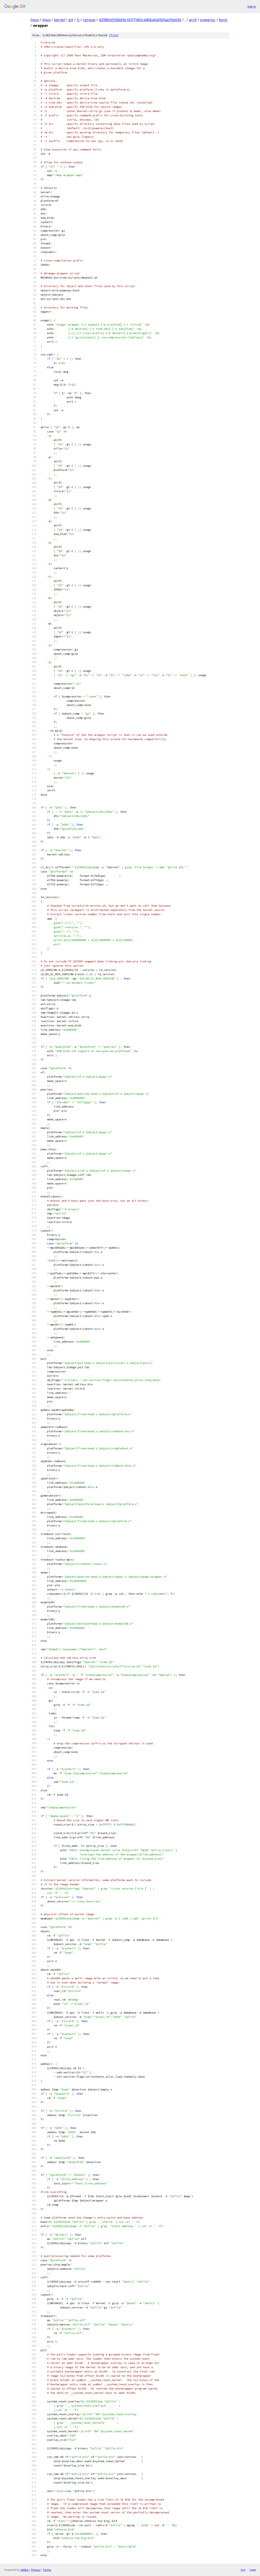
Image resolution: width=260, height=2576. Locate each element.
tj (78, 19)
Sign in (251, 6)
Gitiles (24, 2570)
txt (242, 2570)
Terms (47, 2570)
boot (223, 19)
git (70, 19)
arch (193, 19)
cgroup (89, 19)
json (252, 2570)
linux (34, 19)
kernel (59, 19)
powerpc (208, 19)
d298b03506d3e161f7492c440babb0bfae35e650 (140, 19)
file (113, 35)
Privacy (35, 2570)
